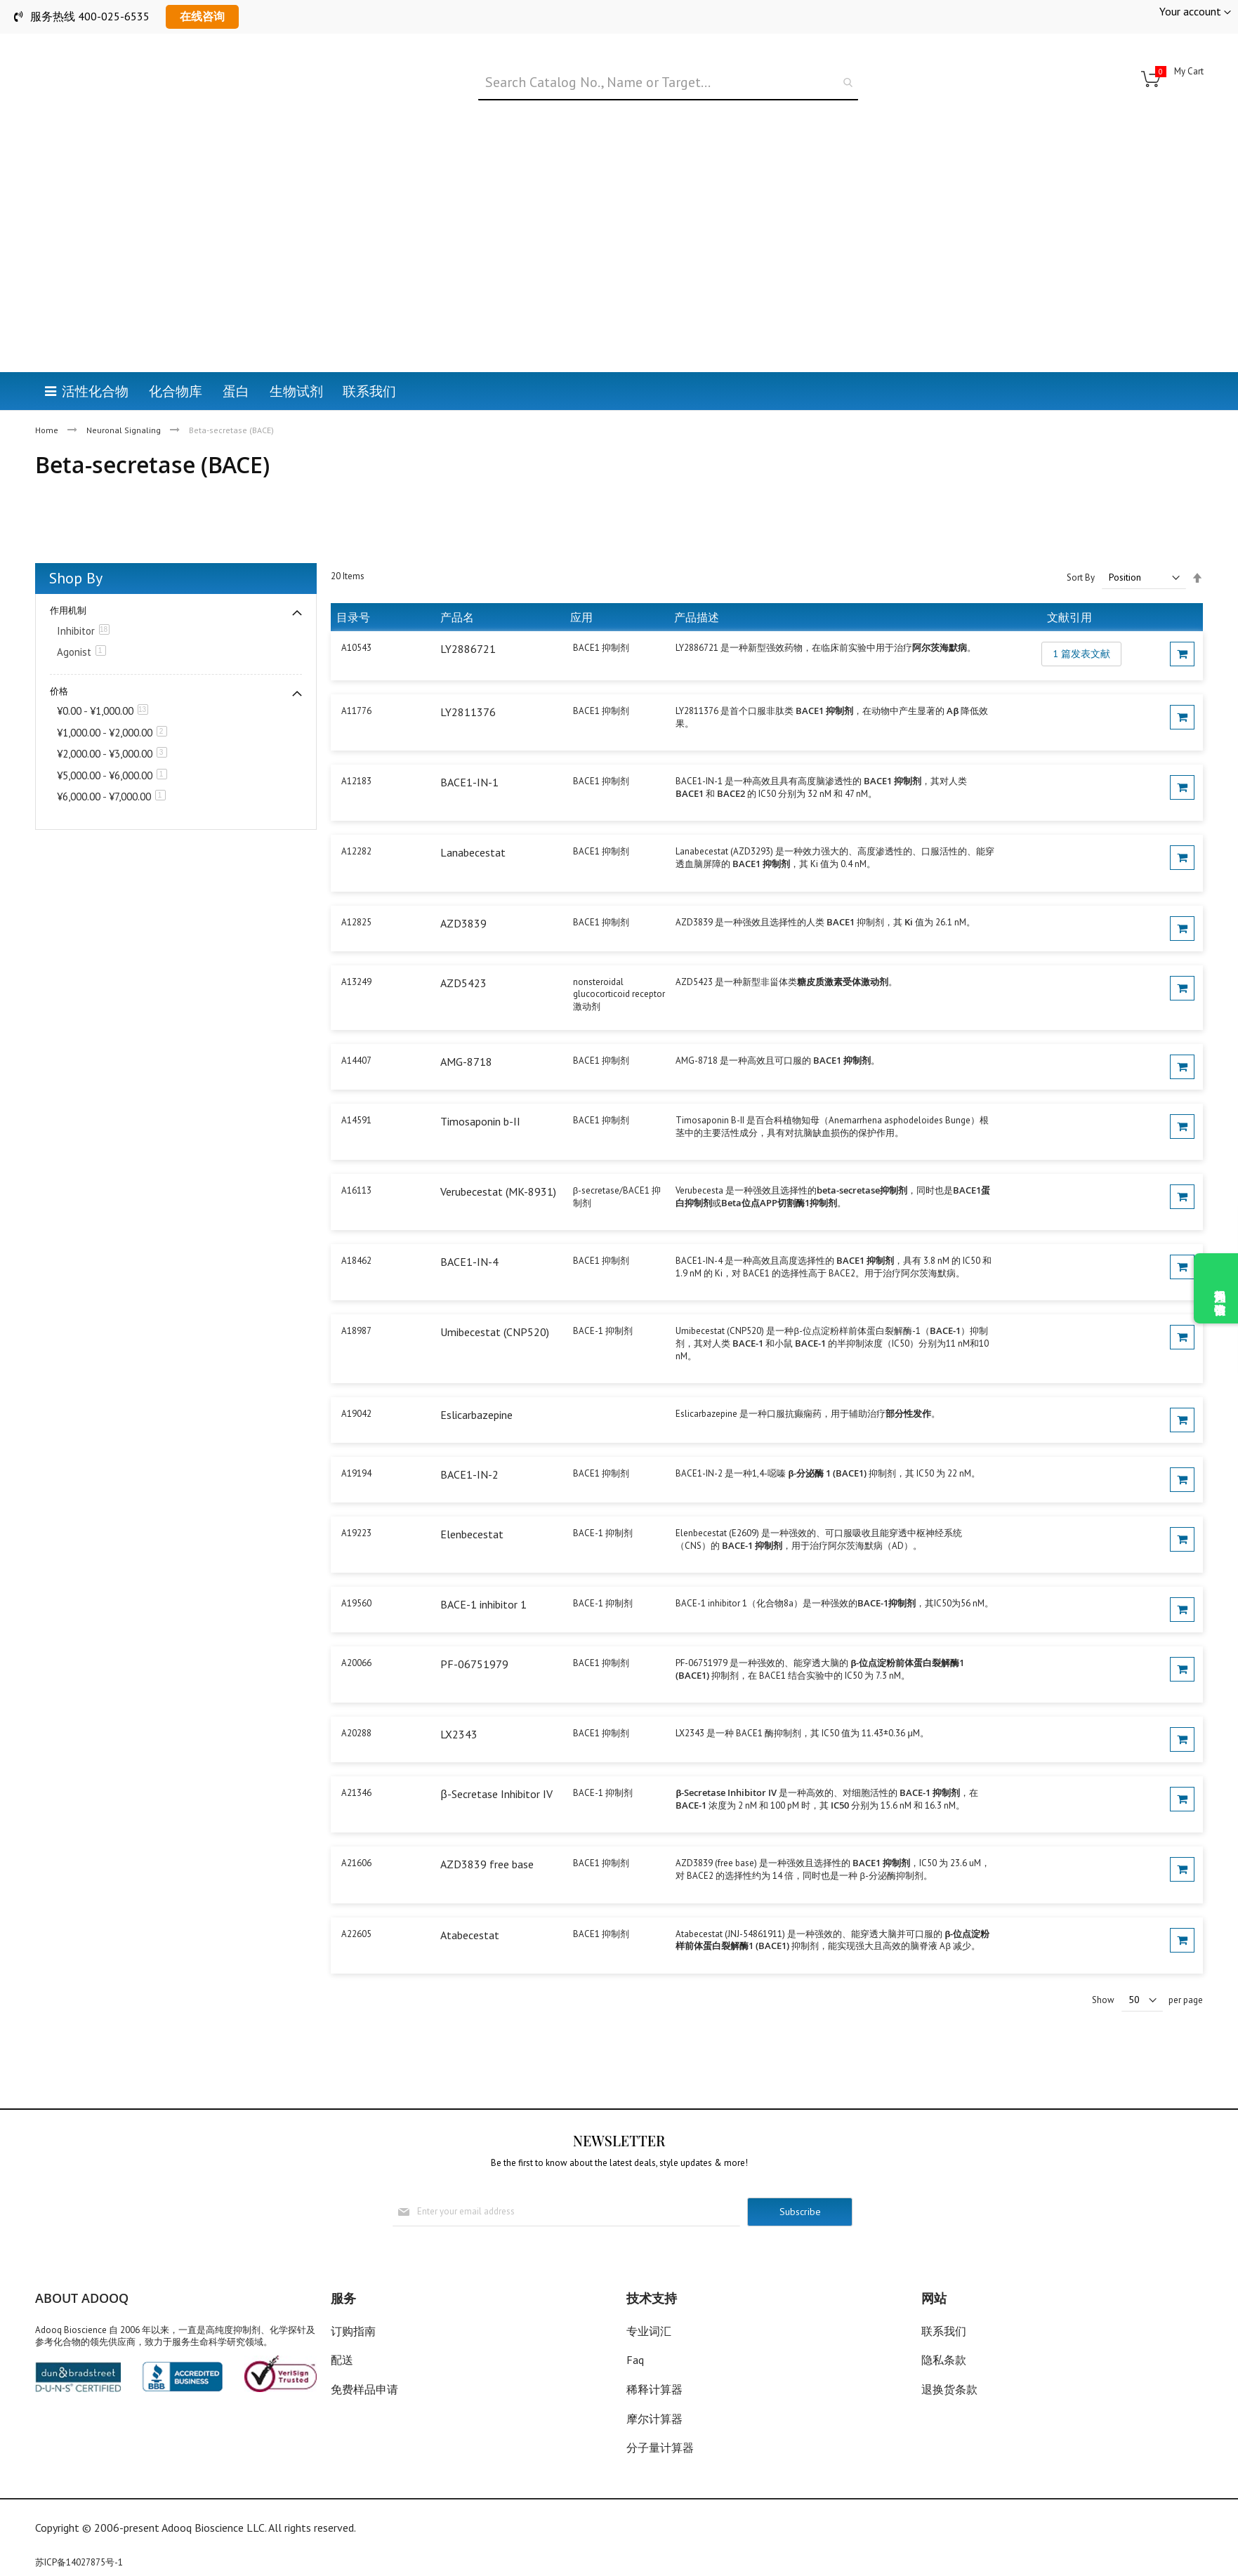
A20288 (356, 1699)
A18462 (356, 1226)
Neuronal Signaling (124, 360)
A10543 (356, 613)
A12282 (356, 817)
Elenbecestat (471, 1499)
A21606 (356, 1829)
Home (47, 360)
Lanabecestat (473, 818)
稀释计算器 (654, 2389)
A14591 (356, 1086)
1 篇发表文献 (1081, 619)
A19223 (356, 1498)
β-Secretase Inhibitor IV (496, 1759)
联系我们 (943, 2331)
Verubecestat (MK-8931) (498, 1157)
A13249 (356, 947)
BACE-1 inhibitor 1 (483, 1570)
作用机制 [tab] (68, 575)
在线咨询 (202, 16)
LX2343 (459, 1700)
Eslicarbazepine (476, 1380)
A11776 (356, 676)
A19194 (356, 1438)
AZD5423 (463, 948)
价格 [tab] (59, 656)
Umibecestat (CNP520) (494, 1297)
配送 (342, 2360)
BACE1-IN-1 (469, 748)
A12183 (356, 747)
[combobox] (668, 82)
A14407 (356, 1026)
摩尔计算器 (654, 2419)
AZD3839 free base (487, 1830)
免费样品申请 (364, 2389)
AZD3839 (463, 888)
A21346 (356, 1758)
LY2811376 (468, 678)
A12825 (356, 887)
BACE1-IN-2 (469, 1439)
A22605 (356, 1899)
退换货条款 (949, 2389)
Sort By (1081, 543)
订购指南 (353, 2331)
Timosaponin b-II (480, 1087)
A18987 (356, 1296)
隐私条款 (943, 2360)
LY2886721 (468, 614)
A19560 (356, 1569)
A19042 (356, 1379)
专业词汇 (648, 2331)
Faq (635, 2360)
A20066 (356, 1628)
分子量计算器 (660, 2447)
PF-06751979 (474, 1630)
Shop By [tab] (76, 543)
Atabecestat (469, 1900)
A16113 (356, 1156)
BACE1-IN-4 (469, 1227)
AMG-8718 (466, 1027)
